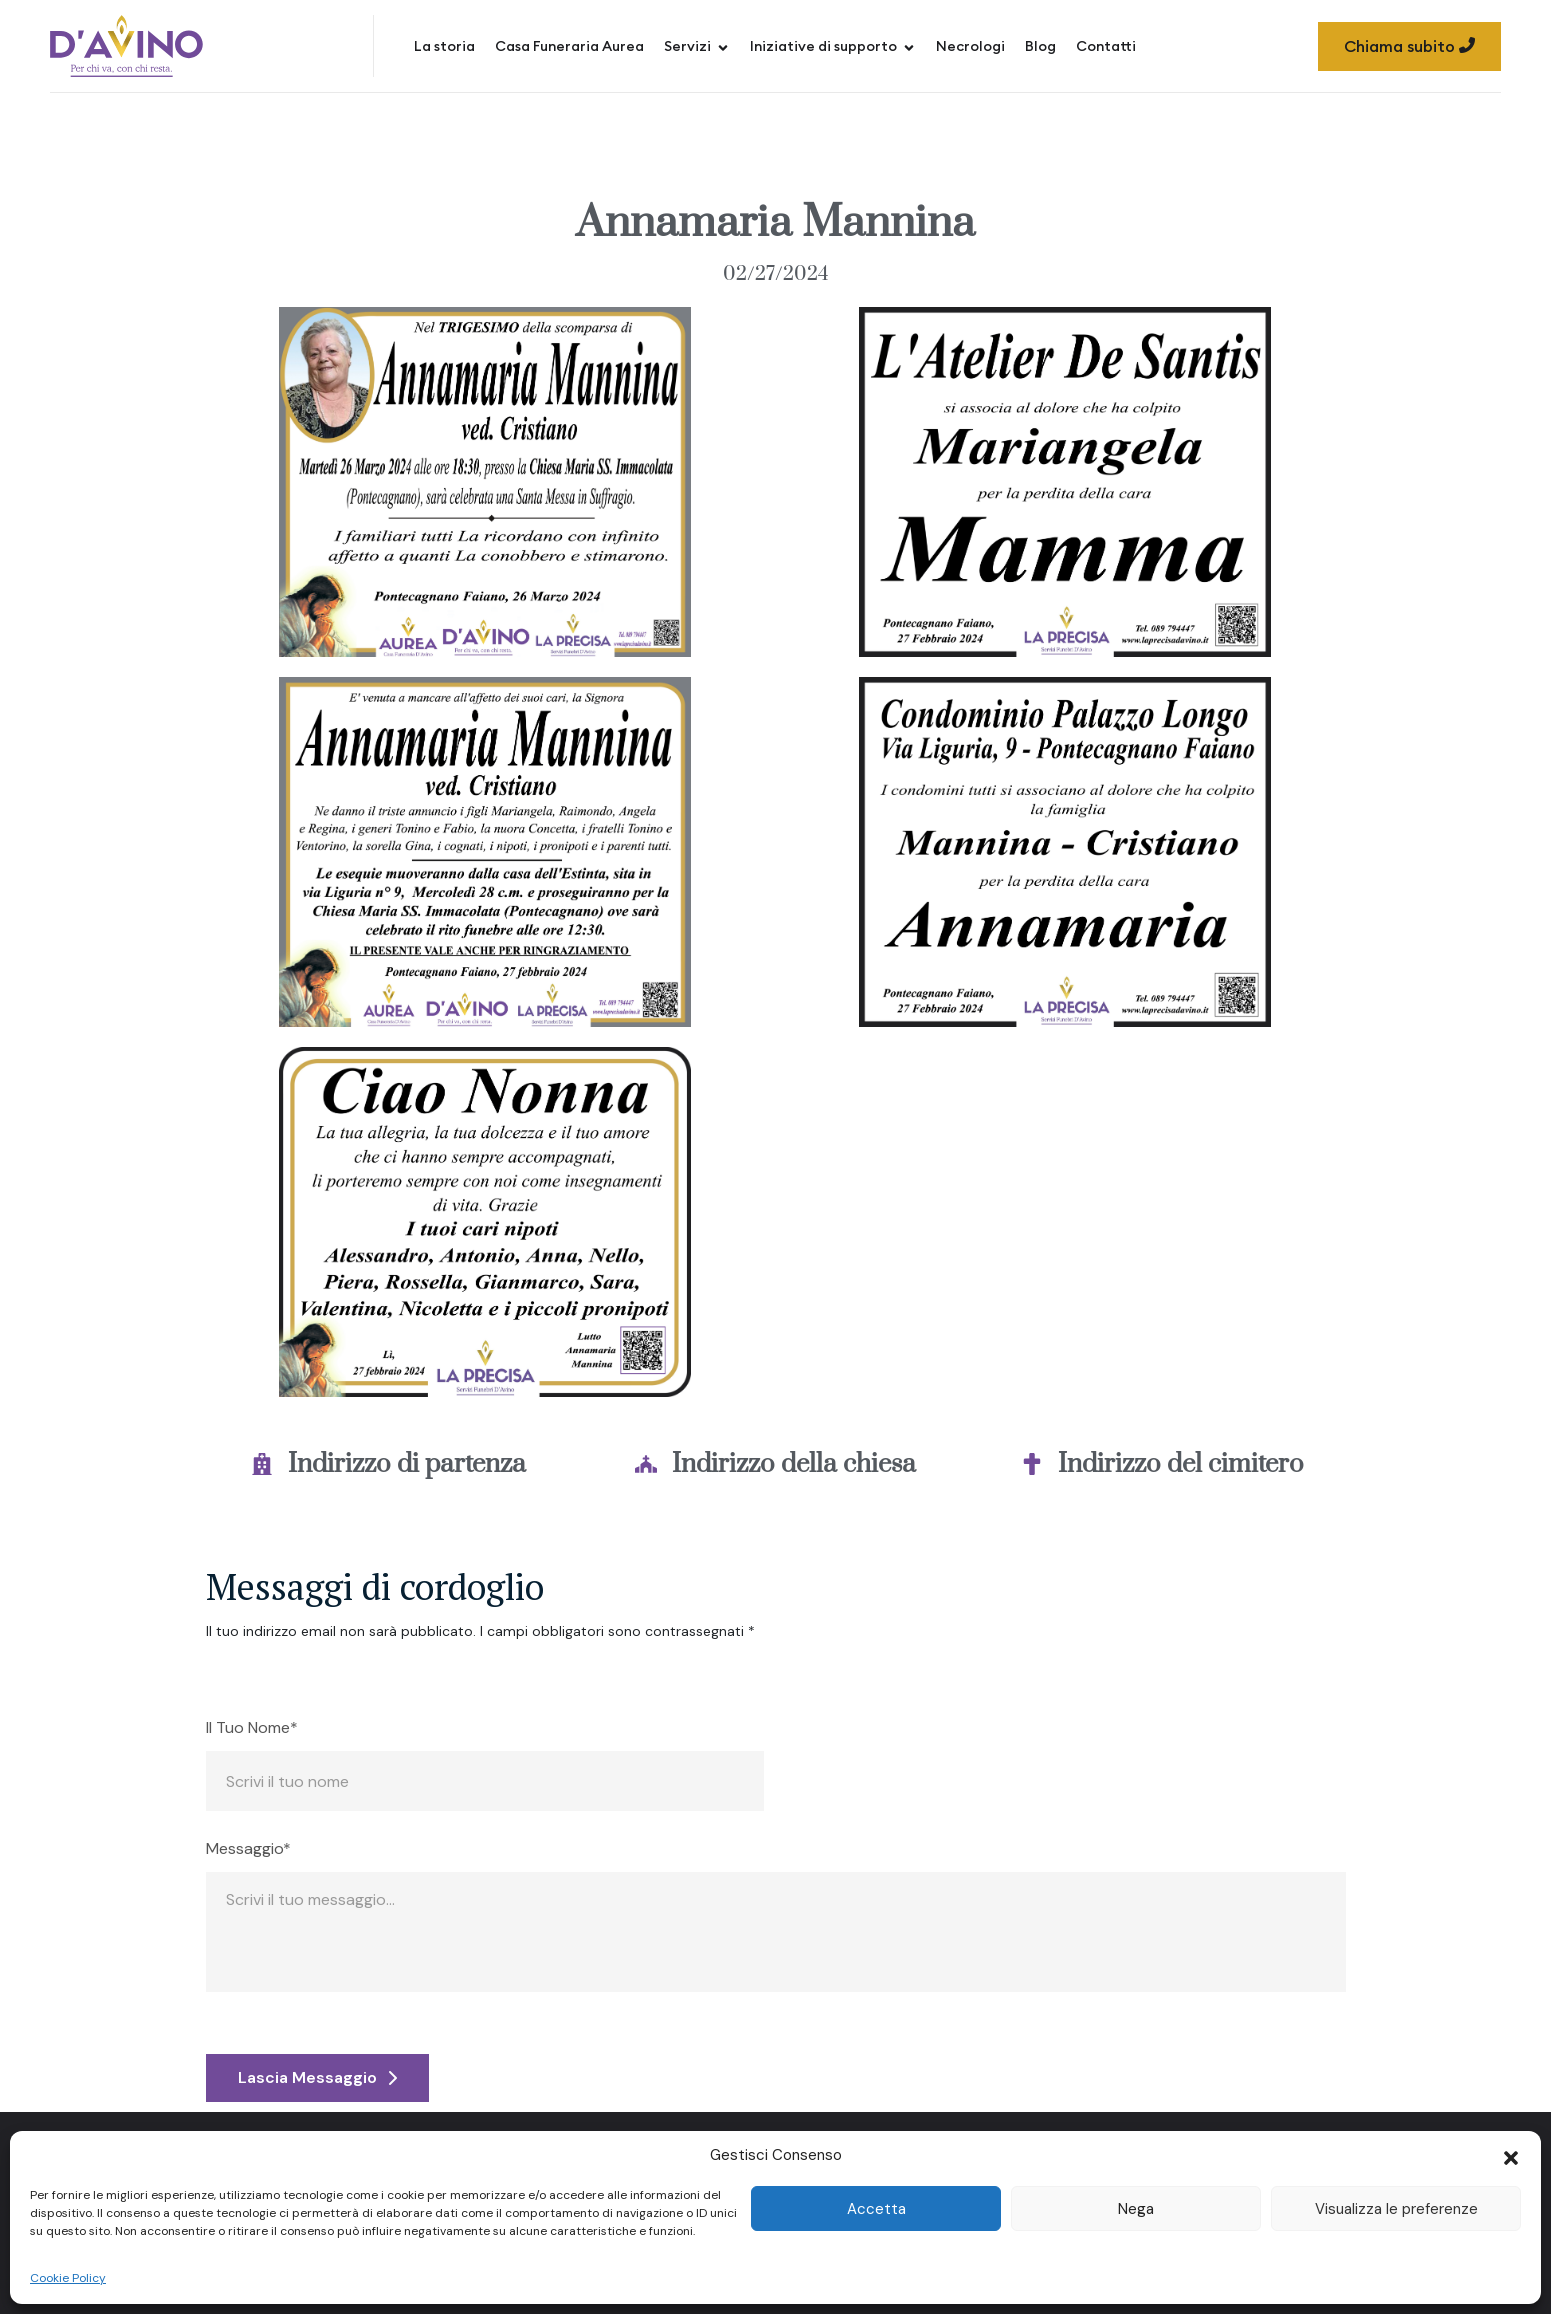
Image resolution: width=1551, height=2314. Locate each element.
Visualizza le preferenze (1396, 2209)
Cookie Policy (68, 2278)
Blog (1040, 46)
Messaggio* (248, 1849)
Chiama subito (1409, 46)
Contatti (1106, 46)
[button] (1511, 2156)
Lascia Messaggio (317, 2077)
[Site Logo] (126, 46)
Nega (1136, 2209)
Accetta (876, 2209)
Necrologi (970, 46)
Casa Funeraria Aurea (569, 46)
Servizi (697, 46)
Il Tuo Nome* (252, 1728)
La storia (444, 46)
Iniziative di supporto (833, 46)
